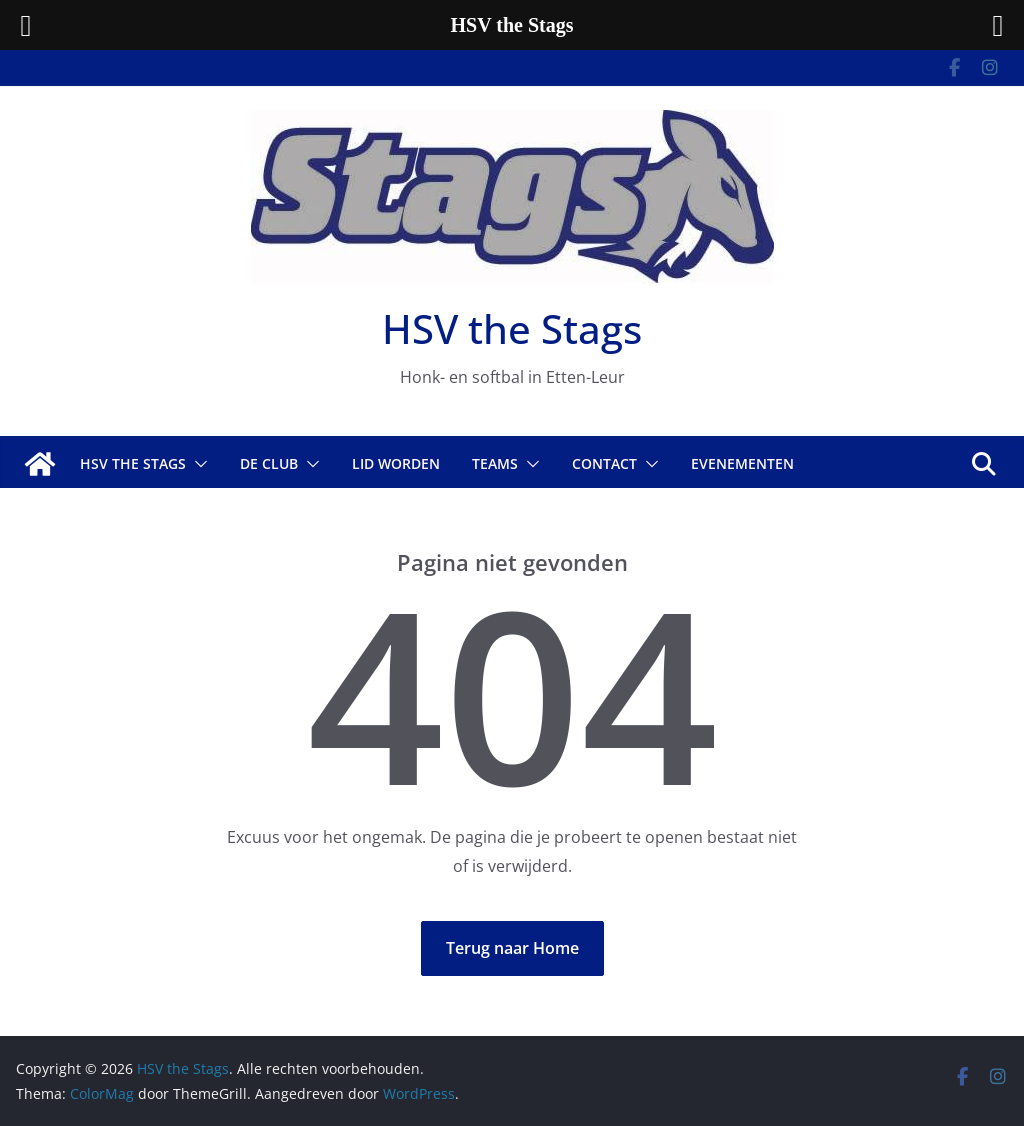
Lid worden (396, 463)
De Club (269, 463)
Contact (604, 463)
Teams (495, 463)
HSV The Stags (133, 463)
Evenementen (742, 463)
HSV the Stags (512, 328)
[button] (197, 464)
